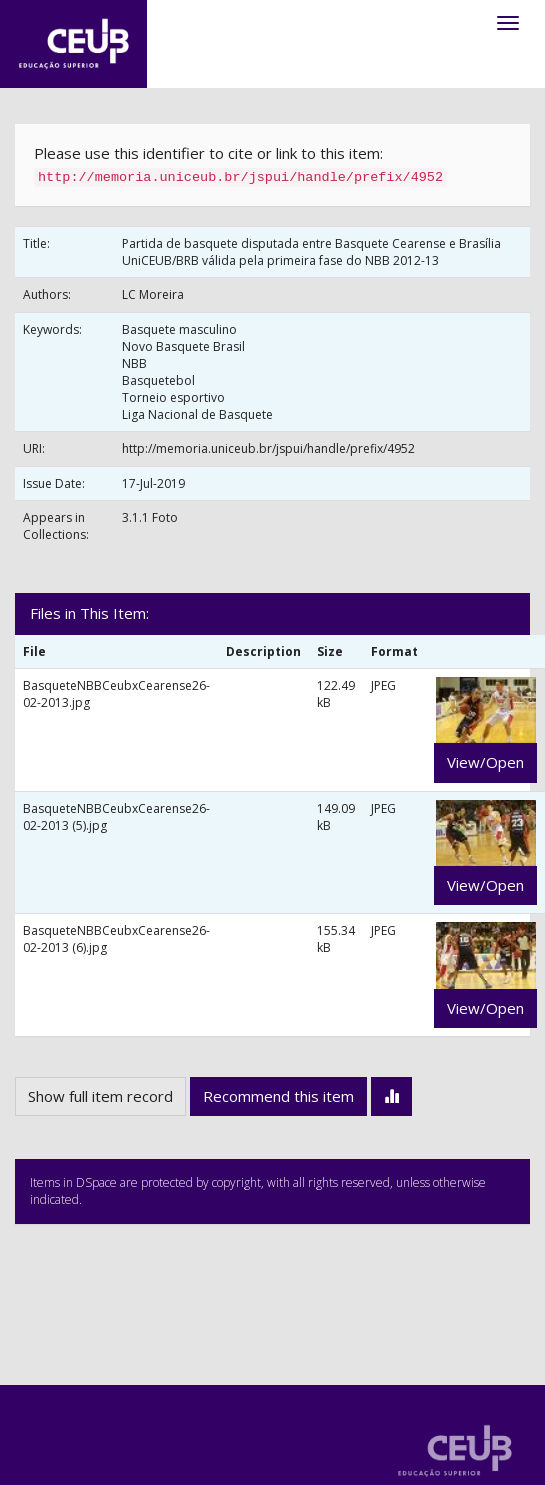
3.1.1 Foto (150, 517)
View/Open (485, 762)
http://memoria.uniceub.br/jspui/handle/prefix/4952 (268, 448)
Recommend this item (278, 1096)
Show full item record (100, 1096)
